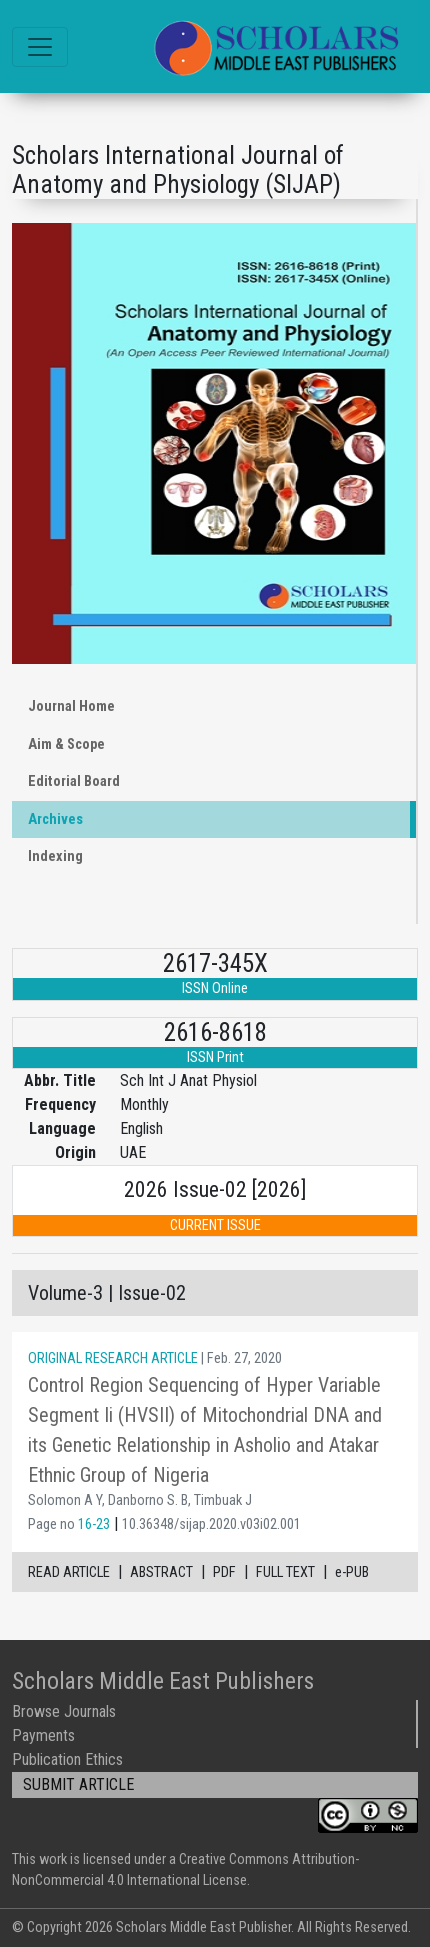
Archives (55, 819)
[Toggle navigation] (40, 47)
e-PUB (352, 1572)
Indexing (55, 856)
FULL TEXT (285, 1572)
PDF (224, 1572)
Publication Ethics (67, 1759)
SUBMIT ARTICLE (78, 1784)
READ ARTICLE (69, 1572)
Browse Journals (64, 1711)
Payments (43, 1735)
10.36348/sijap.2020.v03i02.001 (211, 1524)
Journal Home (71, 706)
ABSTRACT (161, 1572)
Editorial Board (74, 781)
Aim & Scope (66, 744)
